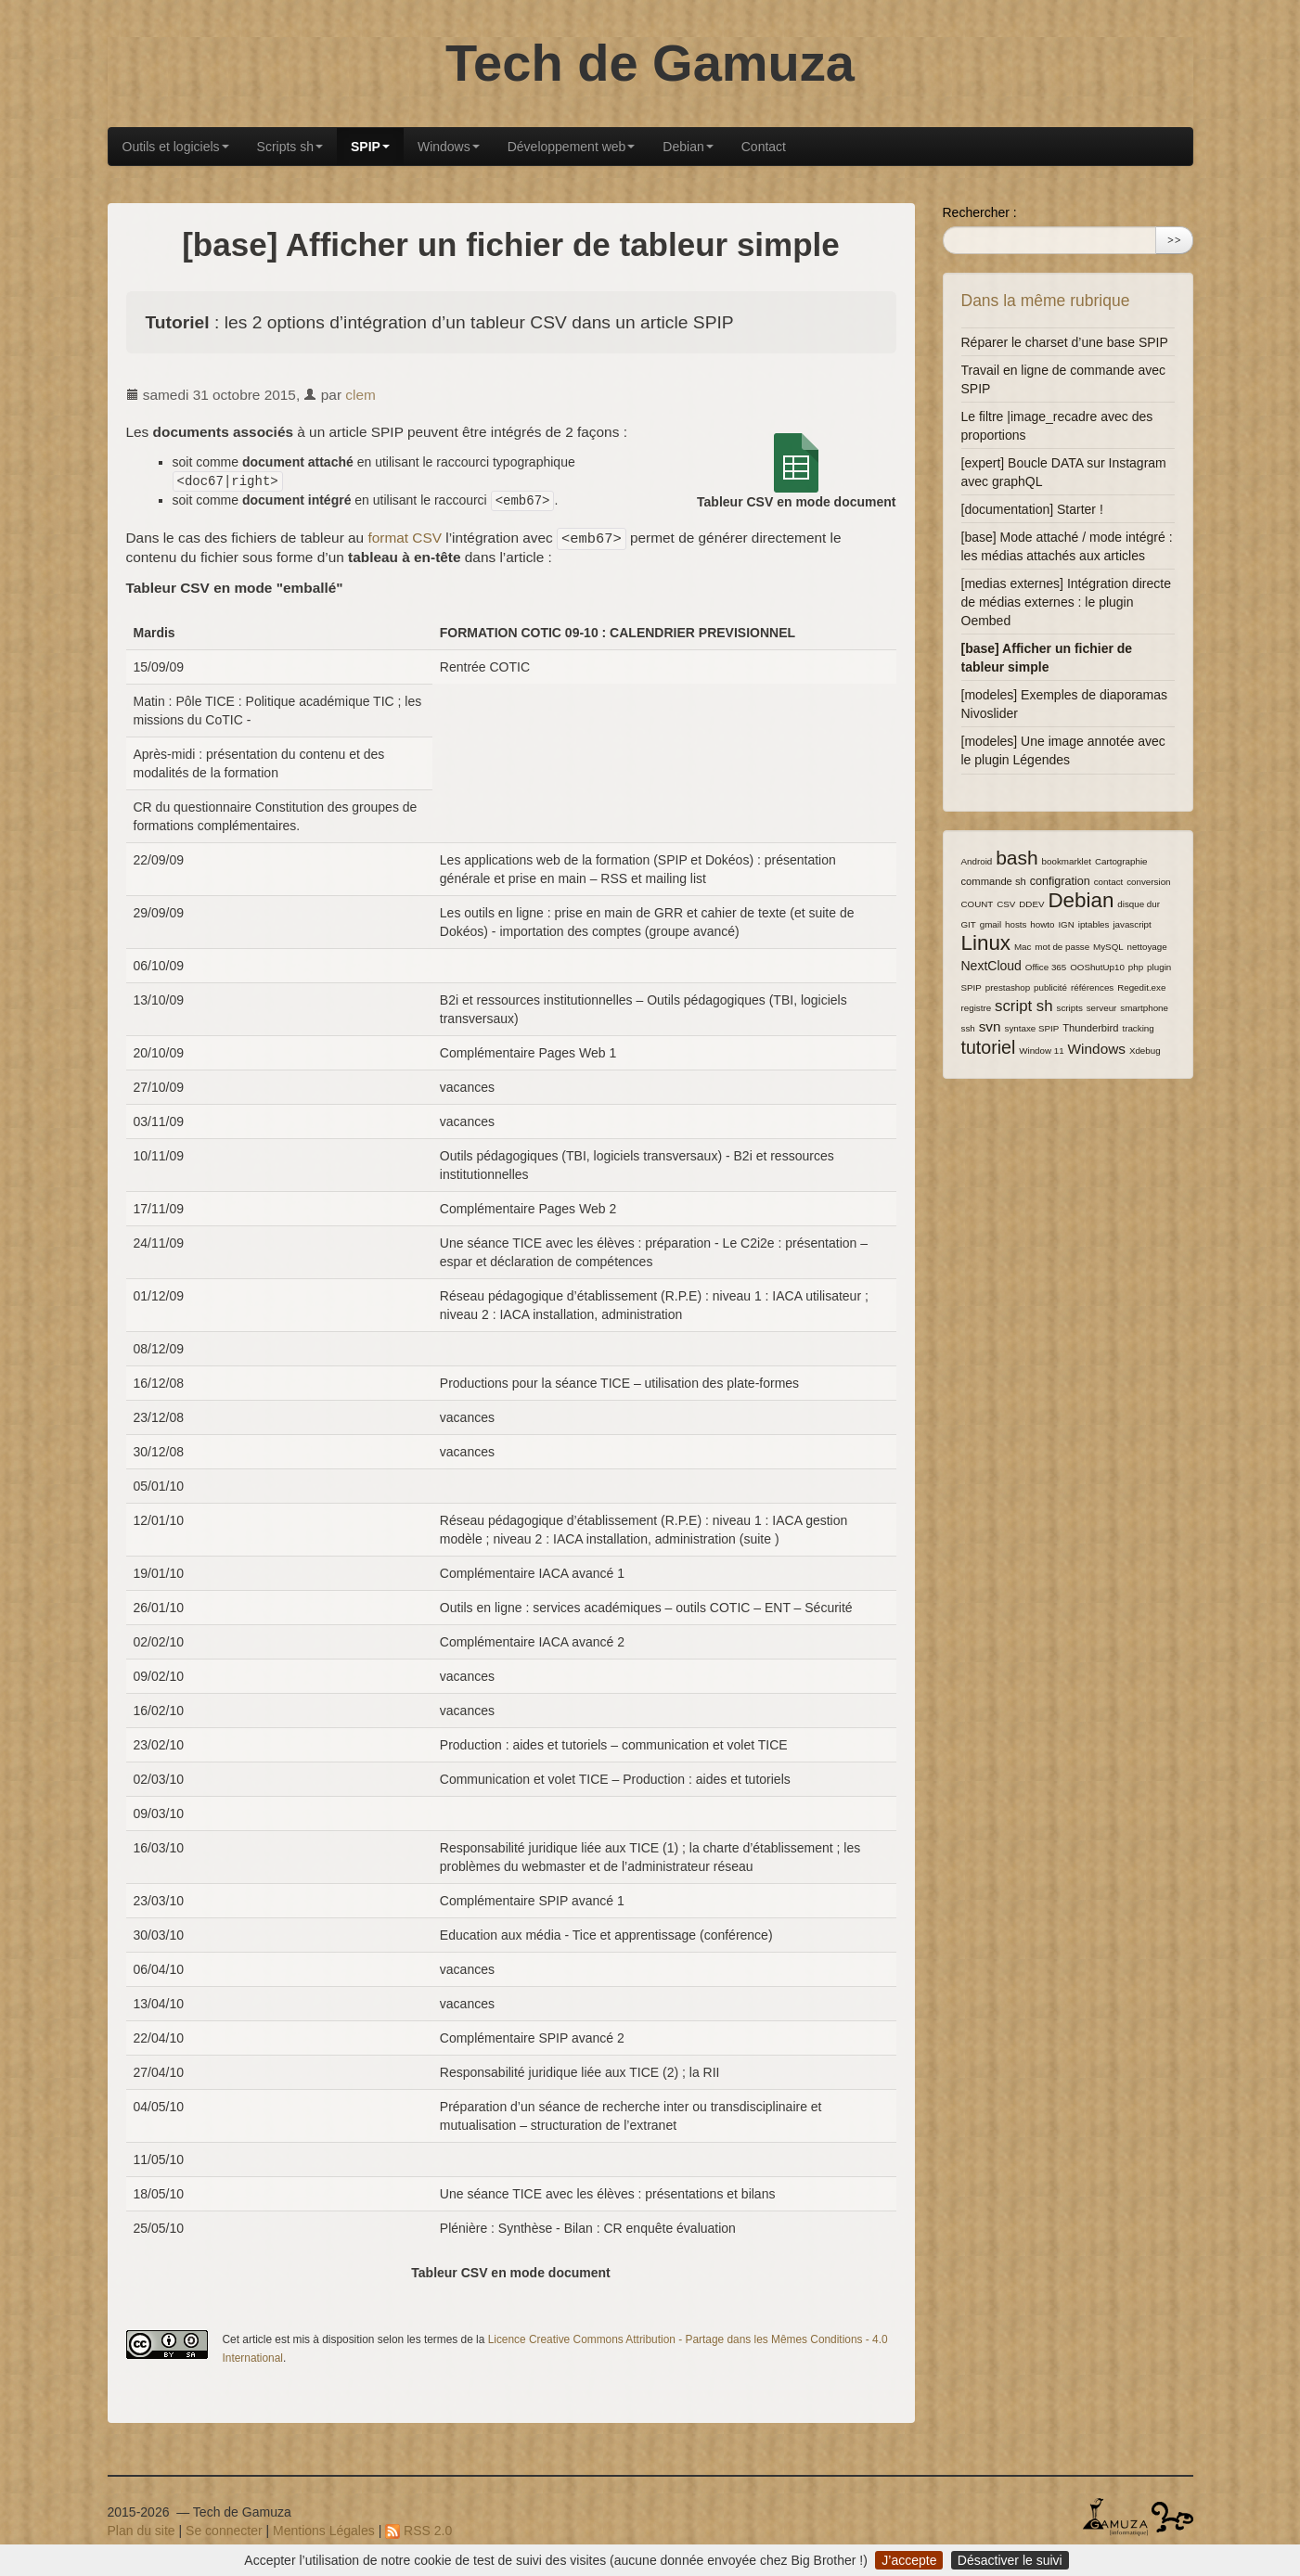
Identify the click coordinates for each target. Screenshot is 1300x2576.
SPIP (370, 146)
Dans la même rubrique (1045, 300)
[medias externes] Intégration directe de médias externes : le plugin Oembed (1066, 602)
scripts (1070, 1008)
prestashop (1007, 987)
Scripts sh (290, 146)
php (1135, 967)
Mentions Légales (324, 2530)
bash (1017, 857)
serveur (1102, 1008)
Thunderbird (1090, 1027)
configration (1060, 881)
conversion (1148, 882)
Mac (1023, 947)
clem (360, 395)
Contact (763, 146)
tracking (1137, 1028)
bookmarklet (1066, 861)
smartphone (1144, 1008)
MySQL (1108, 947)
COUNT (977, 904)
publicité (1050, 987)
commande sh (993, 881)
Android (977, 861)
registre (976, 1008)
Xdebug (1145, 1050)
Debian (688, 146)
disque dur (1138, 904)
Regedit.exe (1141, 987)
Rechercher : (980, 212)
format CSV (404, 537)
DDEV (1031, 904)
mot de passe (1062, 947)
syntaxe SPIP (1031, 1028)
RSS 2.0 (418, 2530)
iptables (1094, 924)
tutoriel (988, 1047)
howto (1042, 924)
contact (1109, 882)
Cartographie (1121, 861)
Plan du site (141, 2530)
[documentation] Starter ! (1032, 509)
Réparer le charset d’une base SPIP (1064, 342)
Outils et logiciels (175, 146)
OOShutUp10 (1097, 967)
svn (990, 1026)
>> (1174, 240)
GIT (968, 924)
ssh (968, 1028)
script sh (1024, 1006)
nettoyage (1147, 947)
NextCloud (991, 965)
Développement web (572, 146)
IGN (1066, 924)
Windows (449, 146)
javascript (1132, 924)
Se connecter (224, 2530)
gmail (990, 924)
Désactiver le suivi (1010, 2560)
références (1092, 987)
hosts (1015, 924)
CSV (1006, 904)
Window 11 (1041, 1050)
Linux (986, 943)
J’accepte (909, 2560)
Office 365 (1045, 967)
